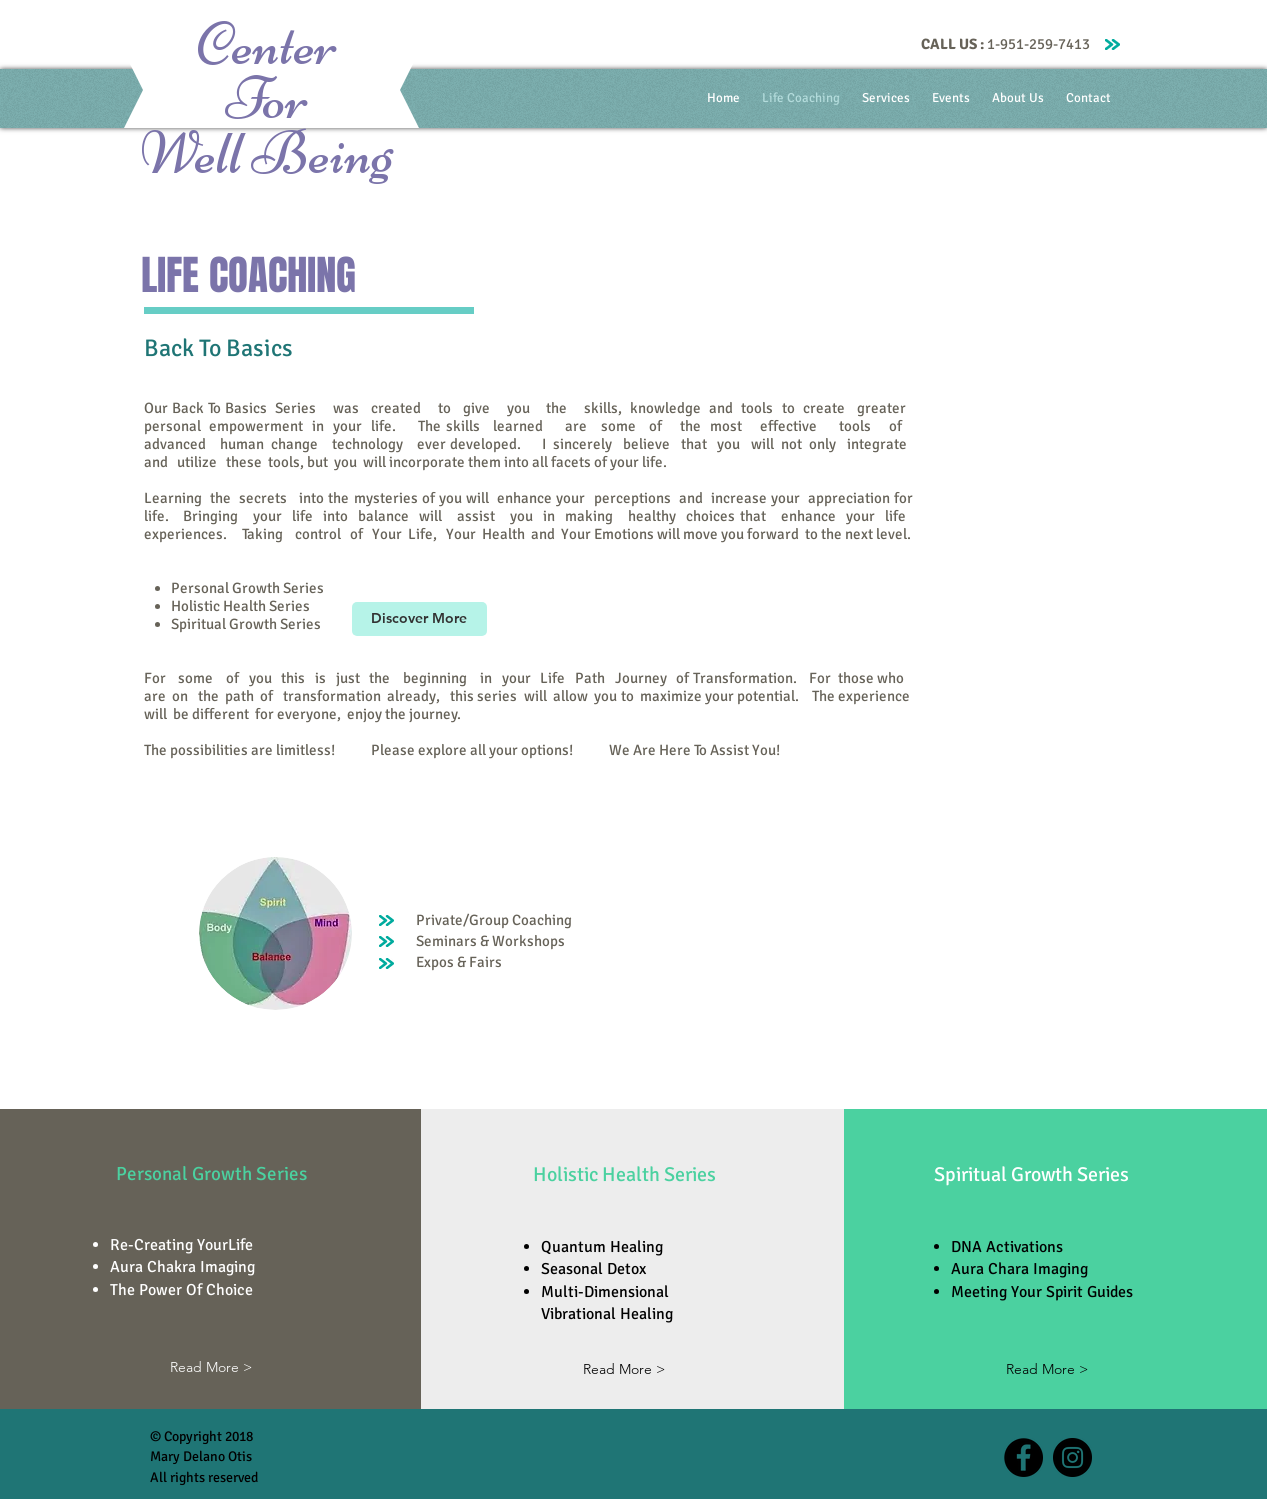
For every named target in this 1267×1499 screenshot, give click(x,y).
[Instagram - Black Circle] (1072, 1457)
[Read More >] (211, 1368)
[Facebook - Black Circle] (1023, 1457)
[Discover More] (419, 619)
